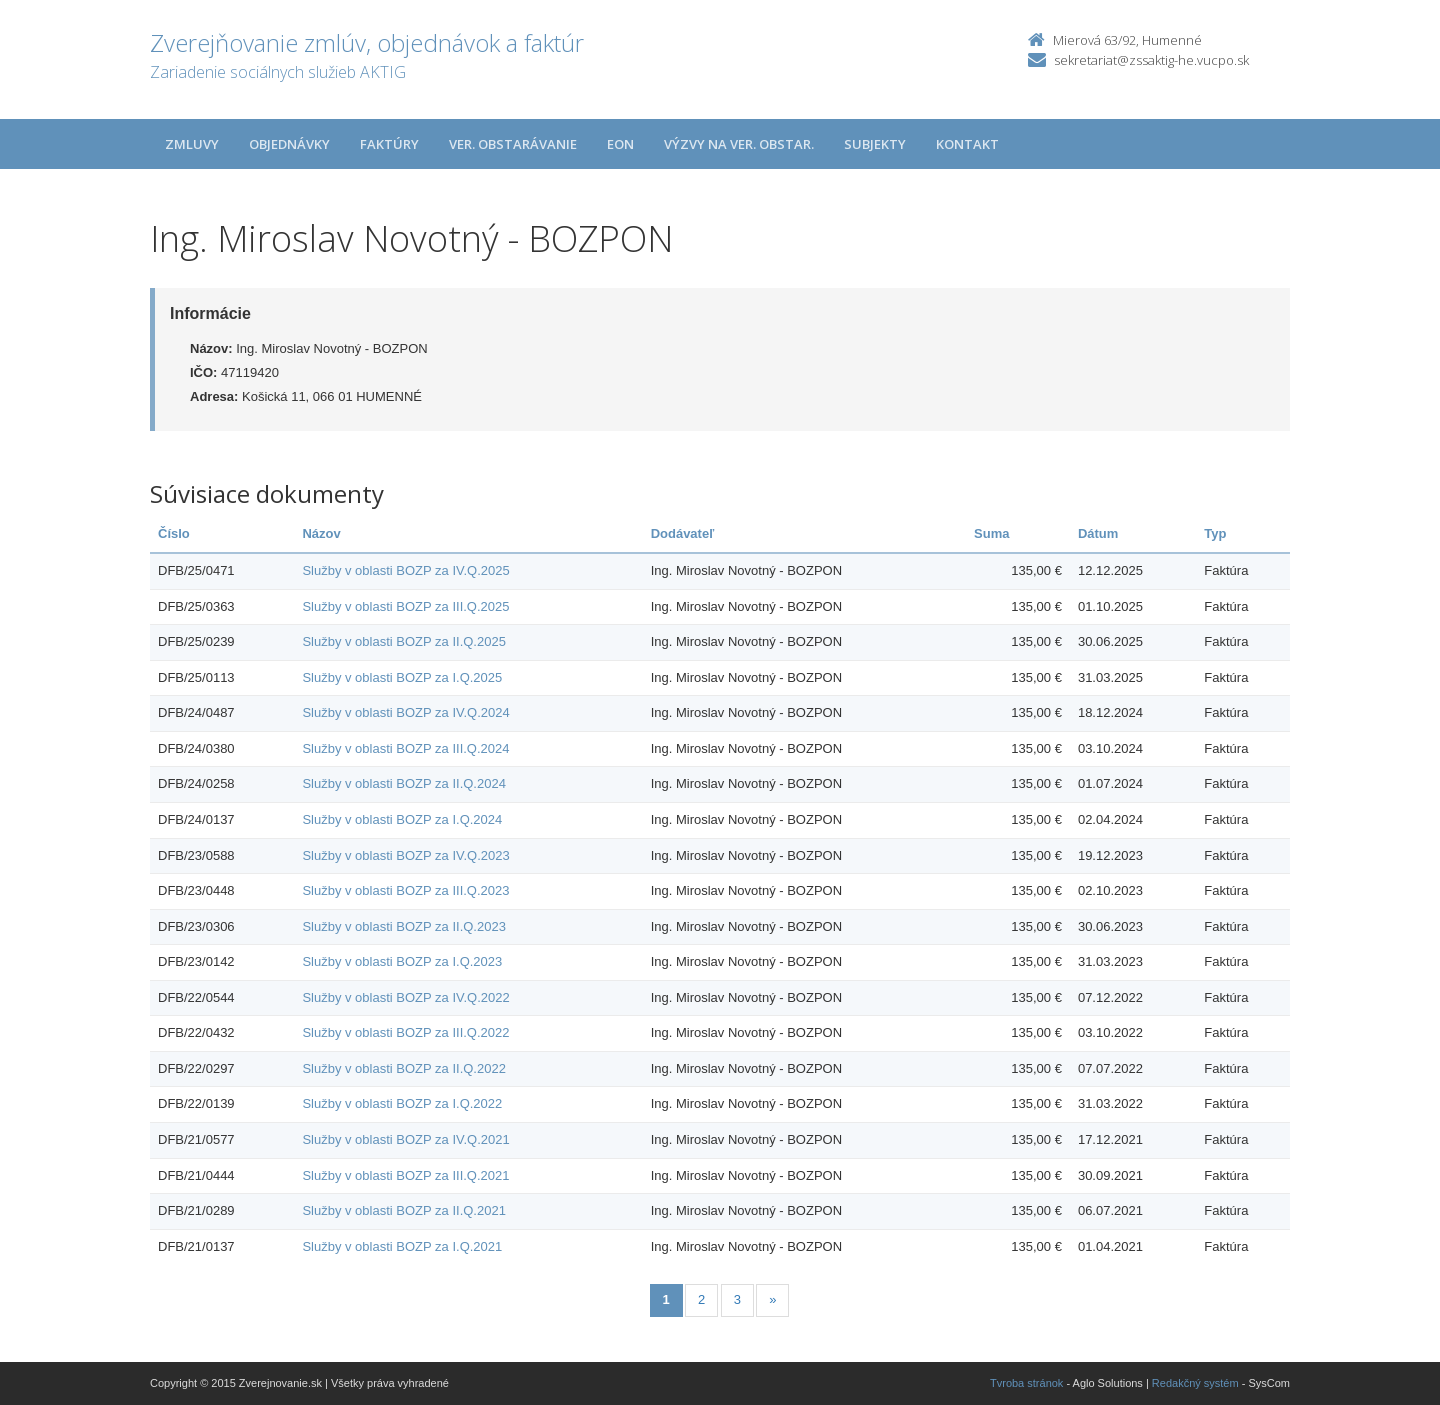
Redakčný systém (1195, 1383)
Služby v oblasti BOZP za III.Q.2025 (405, 606)
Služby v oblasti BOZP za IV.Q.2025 (405, 570)
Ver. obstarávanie (513, 144)
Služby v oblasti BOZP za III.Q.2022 (405, 1032)
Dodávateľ (683, 533)
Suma (991, 533)
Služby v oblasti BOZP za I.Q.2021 (402, 1246)
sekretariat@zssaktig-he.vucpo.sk (1151, 60)
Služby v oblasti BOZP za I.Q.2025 (402, 677)
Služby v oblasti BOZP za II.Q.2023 (404, 926)
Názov (321, 533)
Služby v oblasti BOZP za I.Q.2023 (402, 961)
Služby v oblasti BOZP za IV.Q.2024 (405, 712)
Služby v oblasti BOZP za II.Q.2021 (404, 1210)
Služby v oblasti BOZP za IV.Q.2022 (405, 997)
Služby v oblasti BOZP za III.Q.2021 (405, 1175)
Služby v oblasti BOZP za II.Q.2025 (404, 641)
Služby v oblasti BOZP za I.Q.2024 (402, 819)
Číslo (174, 533)
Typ (1215, 533)
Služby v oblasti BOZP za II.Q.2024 (404, 783)
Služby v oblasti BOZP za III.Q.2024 (405, 748)
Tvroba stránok (1026, 1383)
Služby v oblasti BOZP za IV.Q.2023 (405, 855)
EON (620, 144)
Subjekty (875, 144)
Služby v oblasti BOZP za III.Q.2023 (405, 890)
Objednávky (289, 144)
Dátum (1098, 533)
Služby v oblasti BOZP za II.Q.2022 (404, 1068)
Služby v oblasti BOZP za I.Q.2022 (402, 1103)
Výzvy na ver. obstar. (739, 144)
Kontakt (967, 144)
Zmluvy (192, 144)
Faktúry (389, 144)
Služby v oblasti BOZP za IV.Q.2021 (405, 1139)
